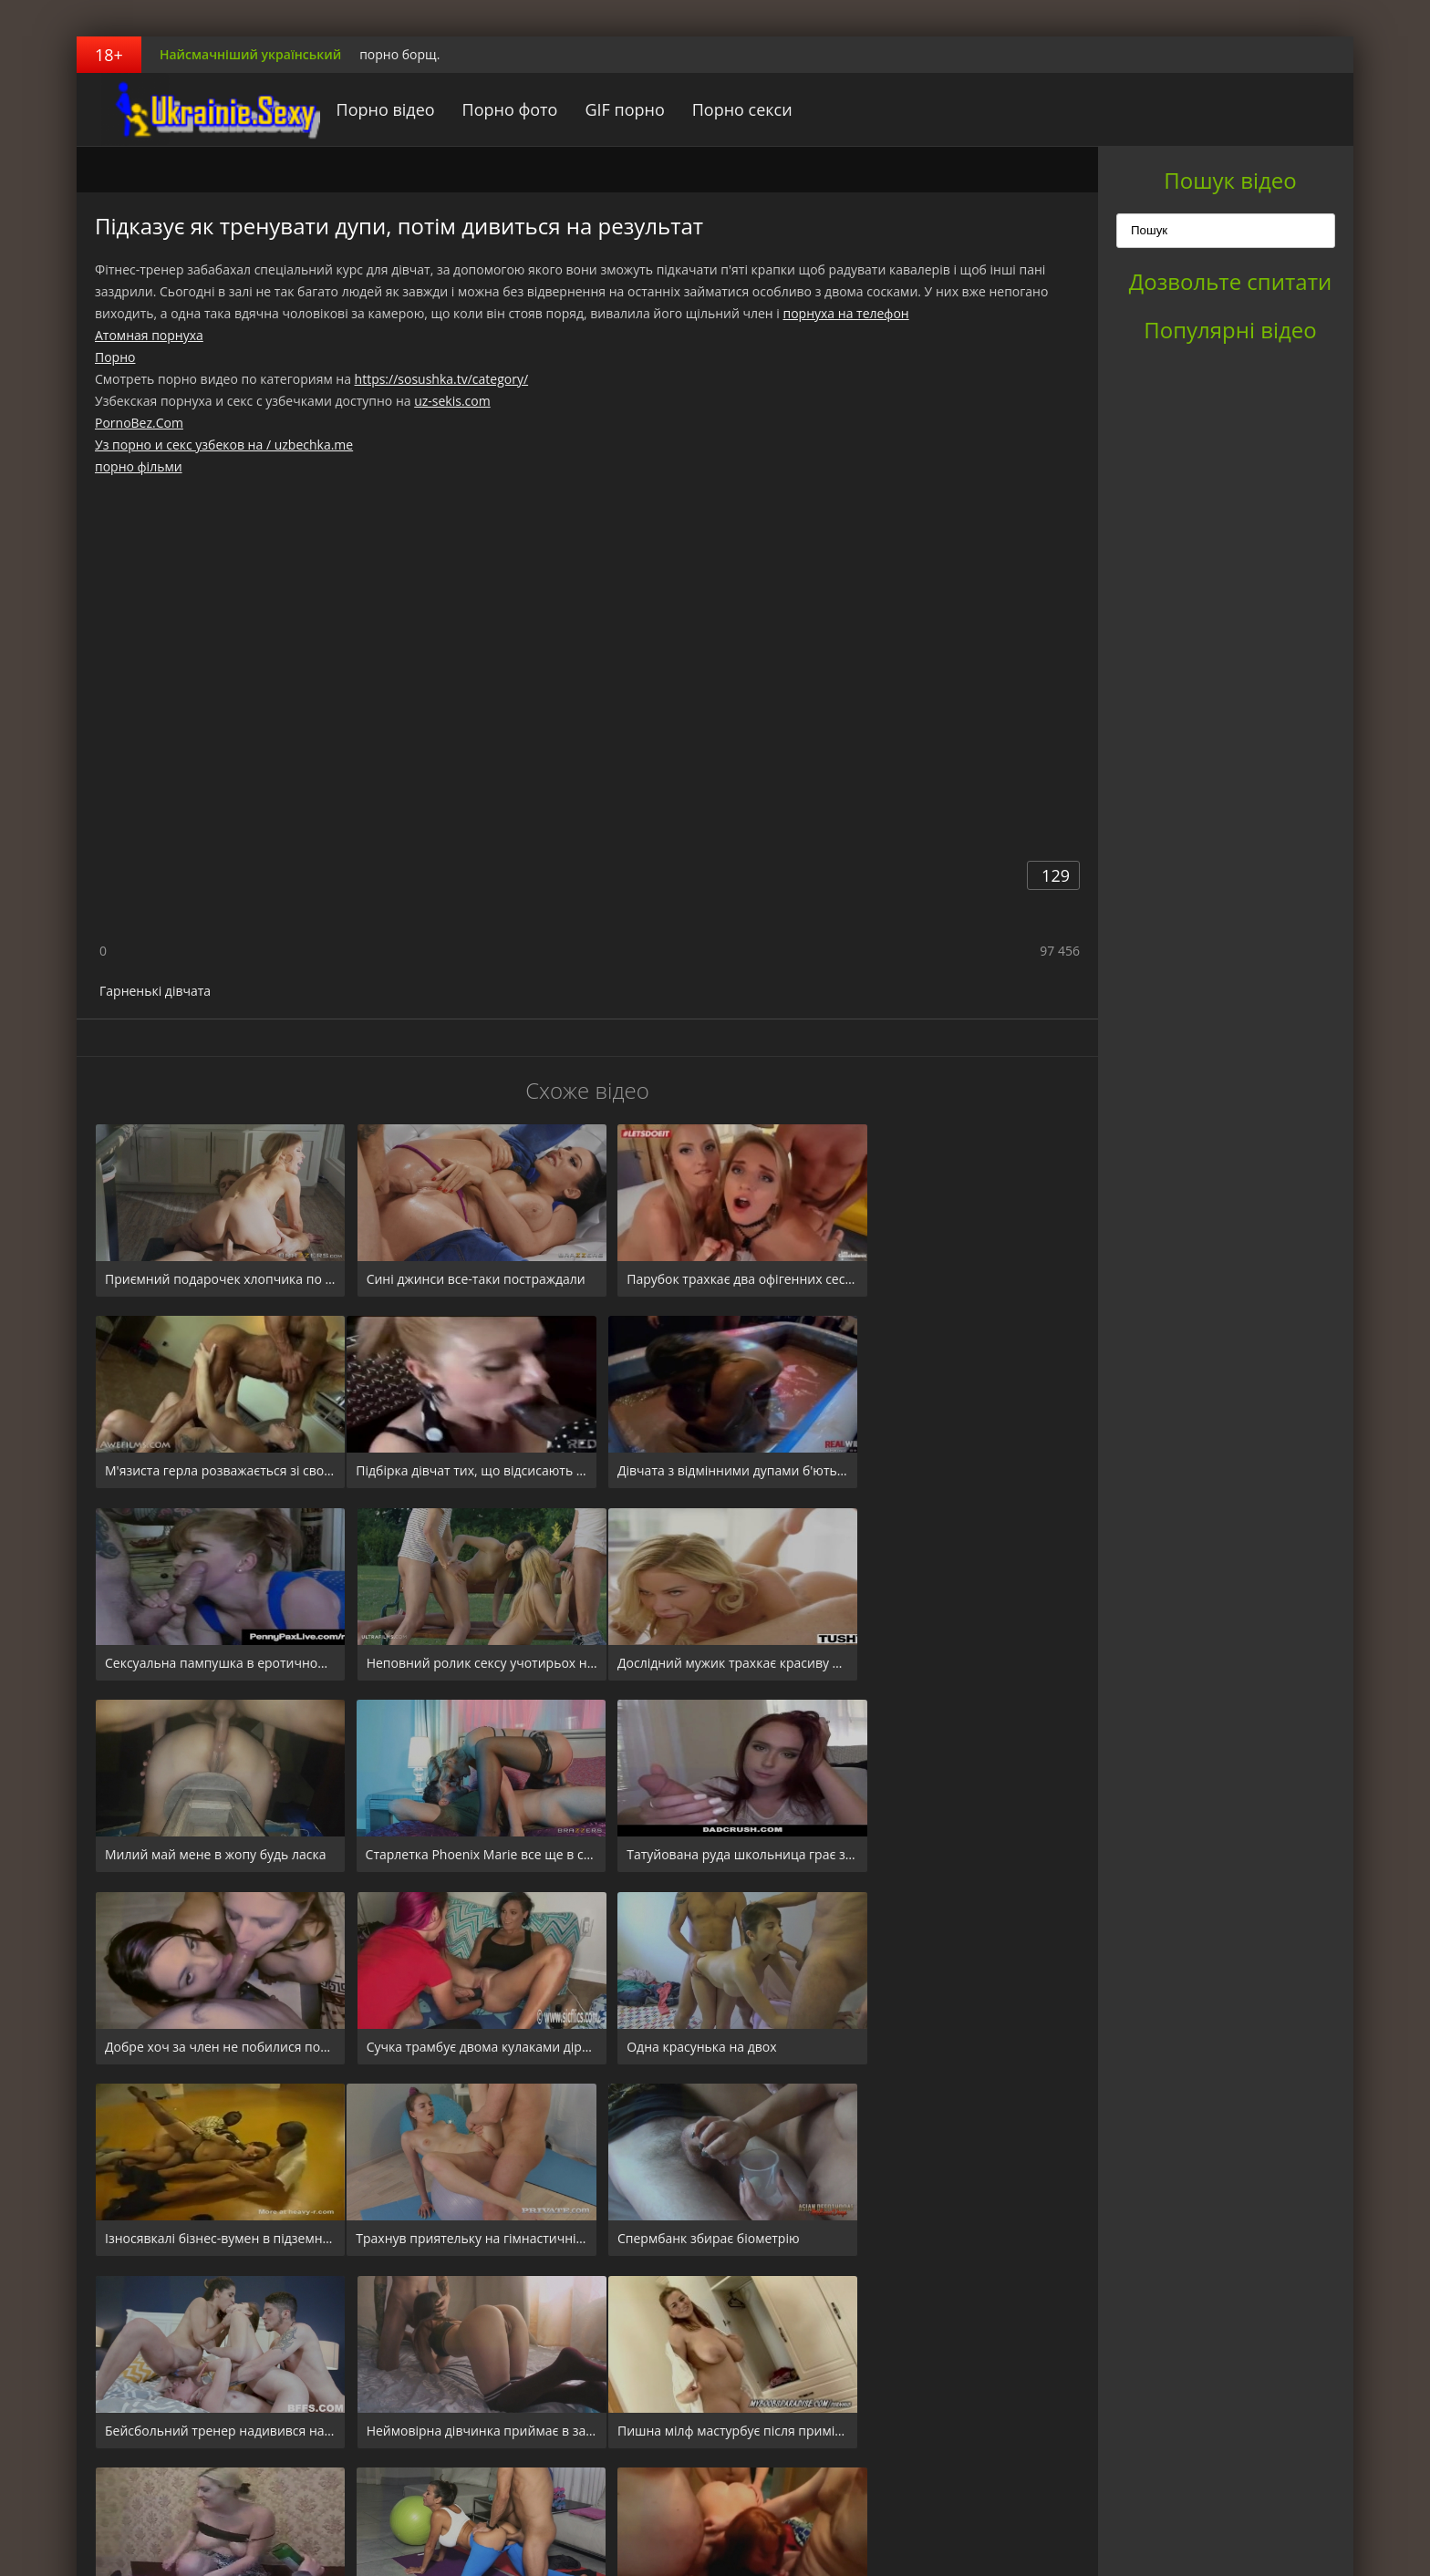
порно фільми (138, 466)
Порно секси (724, 109)
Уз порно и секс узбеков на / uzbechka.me (224, 444)
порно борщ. (399, 54)
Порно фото (492, 109)
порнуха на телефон (845, 313)
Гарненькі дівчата (155, 990)
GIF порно (607, 109)
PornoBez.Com (139, 422)
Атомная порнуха (149, 335)
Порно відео (367, 109)
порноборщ (191, 109)
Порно (115, 357)
